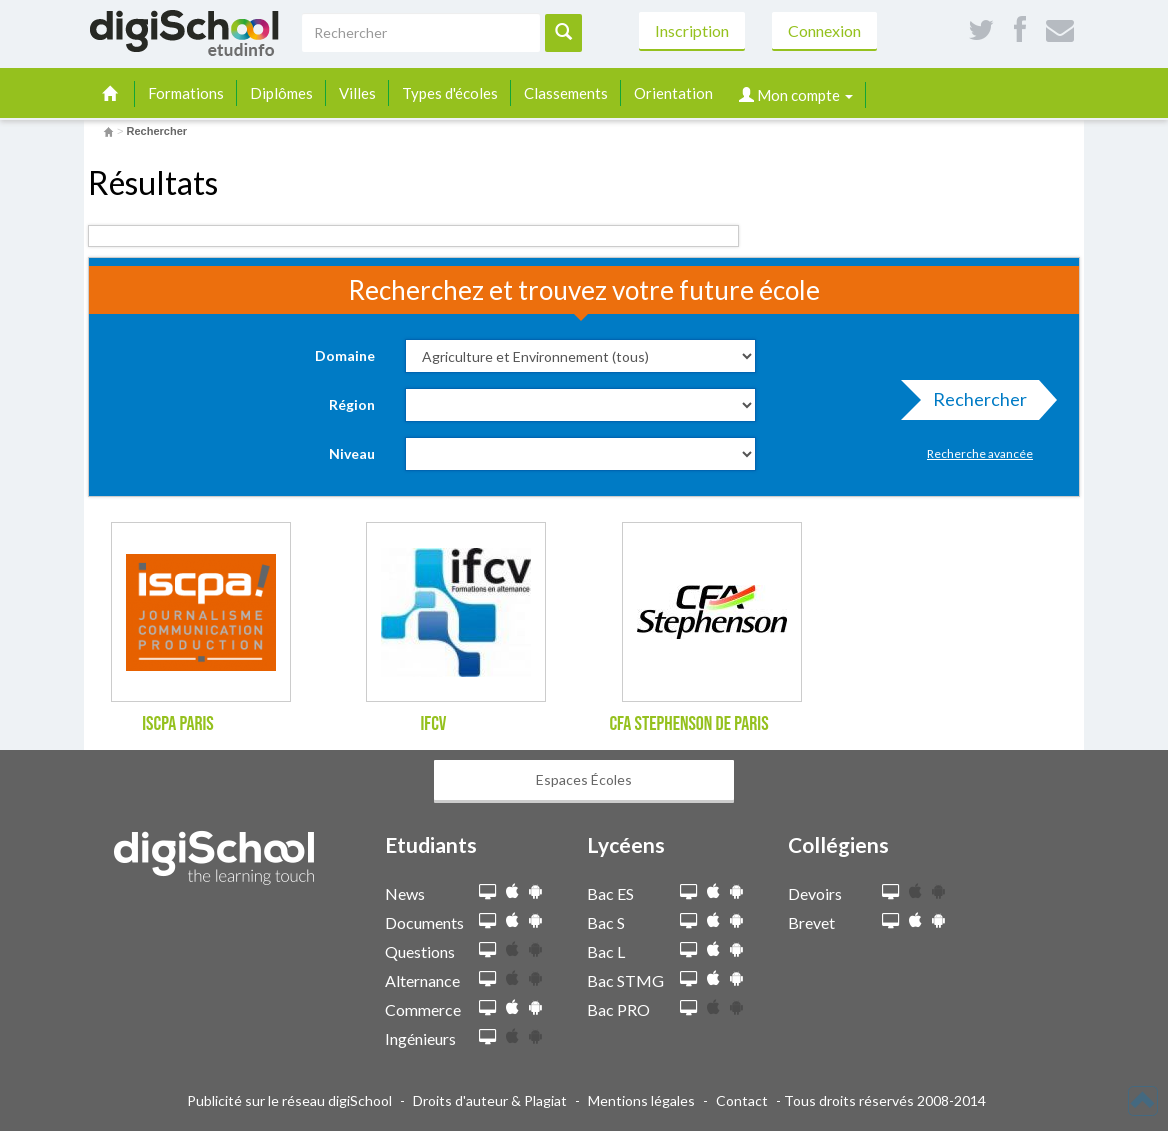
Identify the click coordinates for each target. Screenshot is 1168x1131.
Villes (357, 93)
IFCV (433, 724)
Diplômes (281, 93)
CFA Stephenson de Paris (688, 724)
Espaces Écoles (584, 779)
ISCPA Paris (178, 724)
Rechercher (974, 404)
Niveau (352, 453)
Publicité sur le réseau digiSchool (289, 1100)
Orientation (673, 93)
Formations (186, 93)
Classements (566, 93)
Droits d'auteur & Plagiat (490, 1100)
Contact (742, 1100)
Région (352, 404)
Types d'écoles (450, 93)
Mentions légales (641, 1100)
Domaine (345, 355)
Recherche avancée (980, 453)
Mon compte (796, 95)
